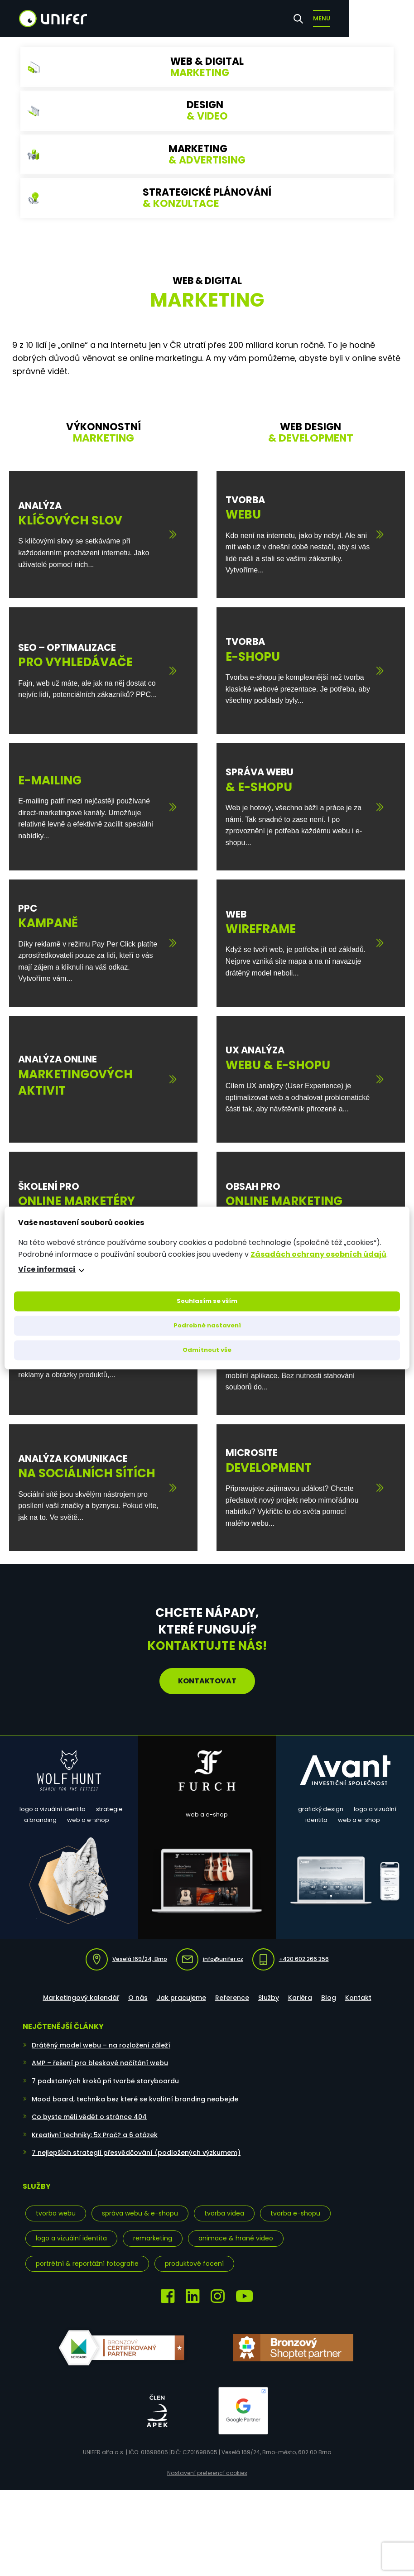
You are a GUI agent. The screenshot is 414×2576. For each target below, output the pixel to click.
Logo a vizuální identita (71, 2238)
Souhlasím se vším (207, 1301)
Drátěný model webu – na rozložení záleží (101, 2045)
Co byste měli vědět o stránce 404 (89, 2116)
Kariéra (300, 1997)
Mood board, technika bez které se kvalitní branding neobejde (135, 2099)
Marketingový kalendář (81, 1997)
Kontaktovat (207, 1681)
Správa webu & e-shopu (140, 2213)
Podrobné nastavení (207, 1326)
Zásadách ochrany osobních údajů (318, 1254)
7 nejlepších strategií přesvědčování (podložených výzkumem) (136, 2152)
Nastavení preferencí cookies (207, 2473)
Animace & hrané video (235, 2238)
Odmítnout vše (207, 1350)
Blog (328, 1997)
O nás (138, 1997)
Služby (268, 1997)
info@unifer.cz (209, 1959)
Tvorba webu (56, 2213)
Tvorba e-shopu (295, 2213)
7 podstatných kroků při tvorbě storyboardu (105, 2081)
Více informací (47, 1270)
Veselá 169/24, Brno (126, 1959)
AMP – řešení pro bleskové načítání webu (100, 2062)
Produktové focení (194, 2263)
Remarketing (152, 2238)
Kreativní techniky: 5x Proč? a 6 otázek (95, 2134)
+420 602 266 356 (290, 1959)
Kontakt (358, 1997)
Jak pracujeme (181, 1997)
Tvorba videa (224, 2213)
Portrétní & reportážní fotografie (87, 2263)
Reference (232, 1997)
